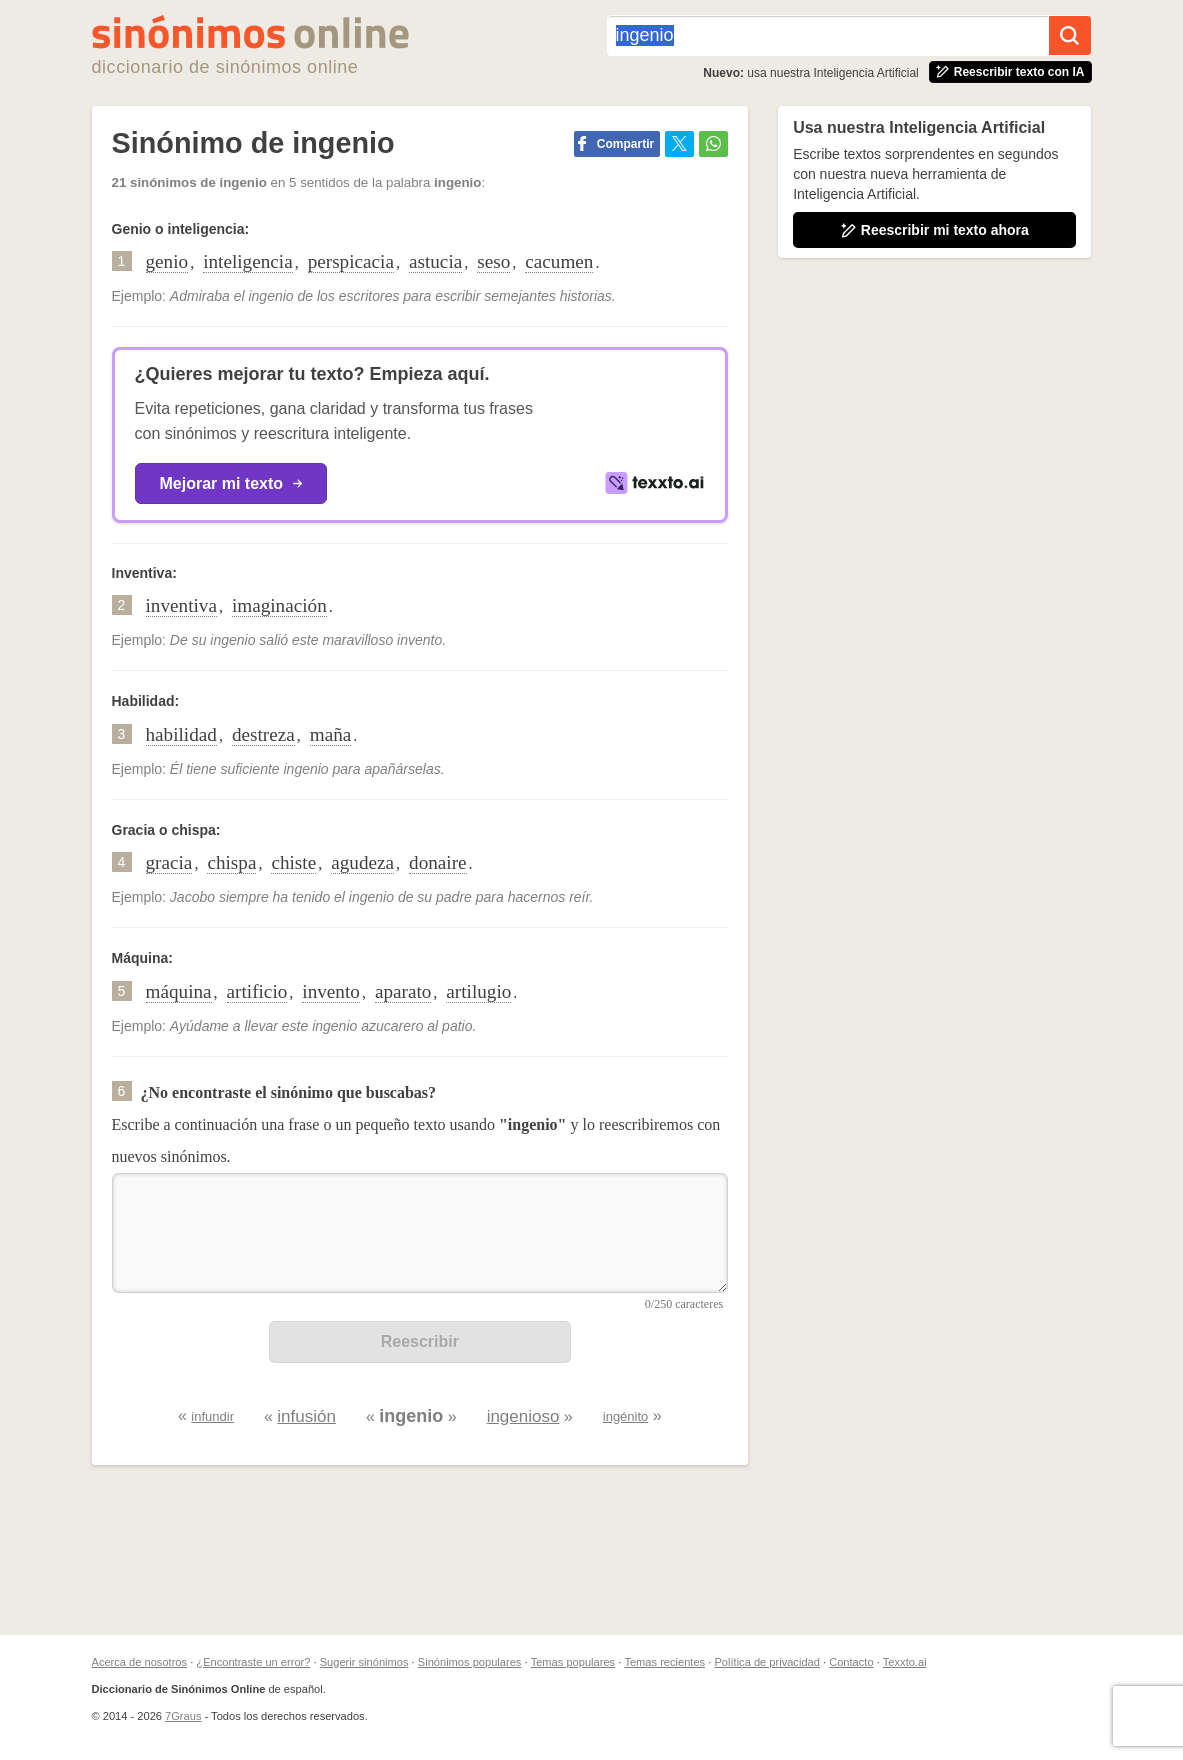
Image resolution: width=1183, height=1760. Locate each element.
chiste (293, 862)
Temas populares (573, 1662)
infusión (306, 1416)
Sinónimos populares (470, 1662)
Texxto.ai (905, 1662)
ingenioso (523, 1416)
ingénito (626, 1416)
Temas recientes (664, 1662)
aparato (403, 991)
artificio (257, 991)
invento (331, 991)
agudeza (362, 862)
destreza (263, 734)
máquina (179, 991)
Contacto (851, 1662)
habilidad (181, 734)
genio (167, 261)
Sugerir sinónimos (364, 1662)
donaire (438, 862)
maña (331, 734)
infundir (212, 1416)
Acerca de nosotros (140, 1662)
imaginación (279, 605)
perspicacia (351, 261)
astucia (435, 261)
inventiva (181, 605)
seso (493, 261)
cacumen (559, 261)
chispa (231, 862)
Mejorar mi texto (231, 483)
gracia (169, 862)
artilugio (478, 991)
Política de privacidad (766, 1662)
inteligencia (248, 261)
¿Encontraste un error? (253, 1662)
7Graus (183, 1716)
